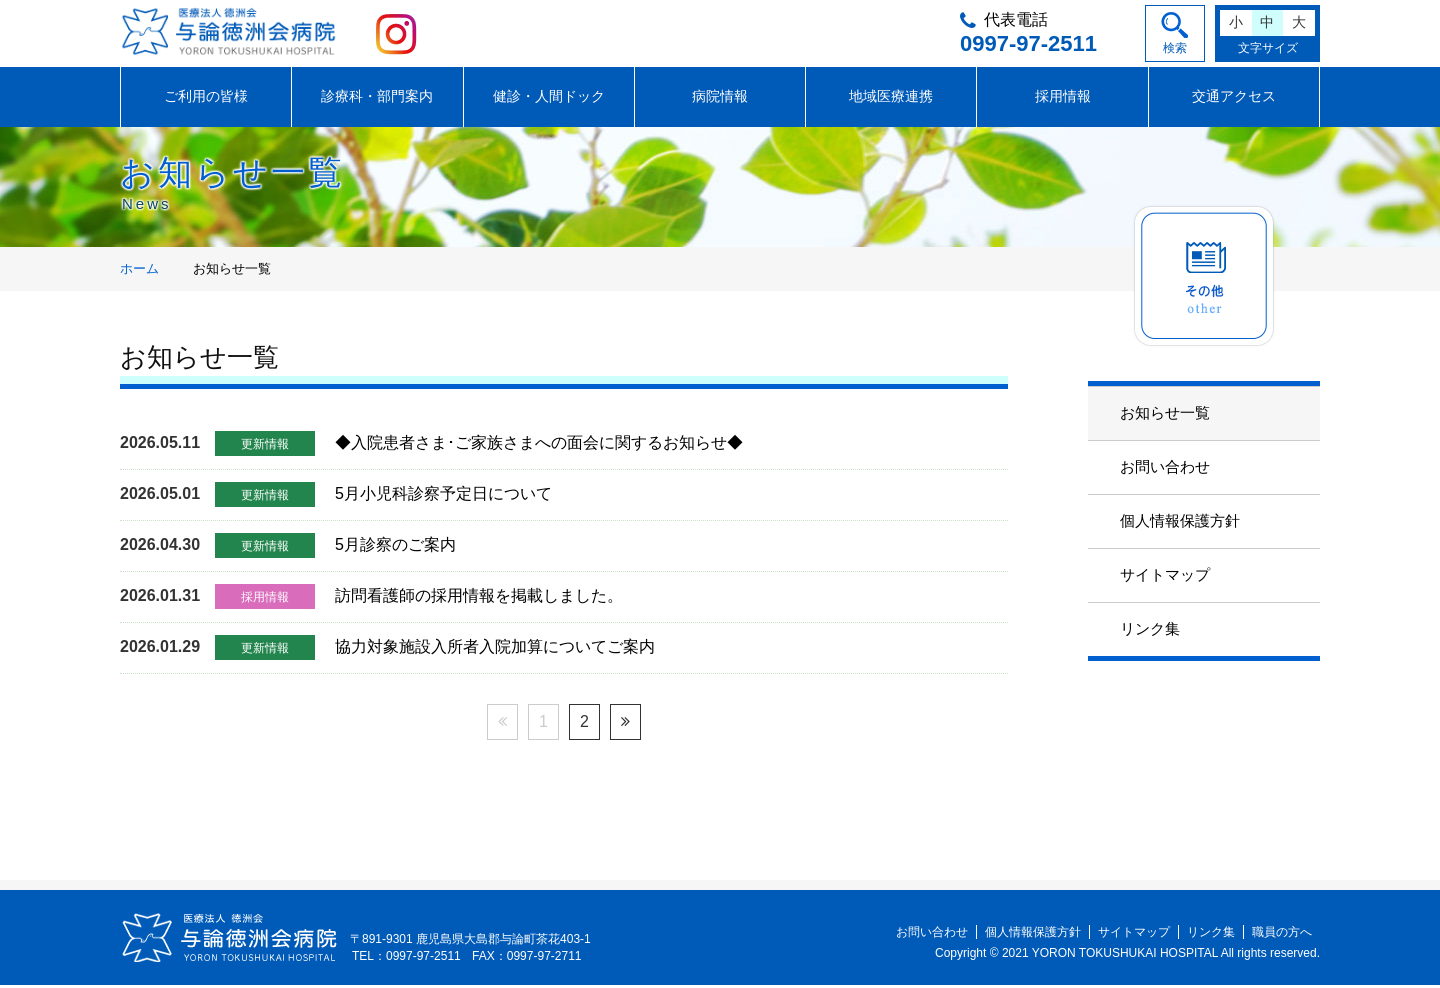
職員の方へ (1282, 935)
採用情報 (1063, 99)
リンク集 (1150, 631)
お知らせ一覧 (1165, 415)
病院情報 (720, 99)
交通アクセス (1234, 99)
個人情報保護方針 (1180, 523)
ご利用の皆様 (206, 99)
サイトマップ (1165, 577)
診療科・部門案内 (377, 99)
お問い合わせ (1165, 469)
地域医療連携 (891, 99)
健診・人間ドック (549, 99)
